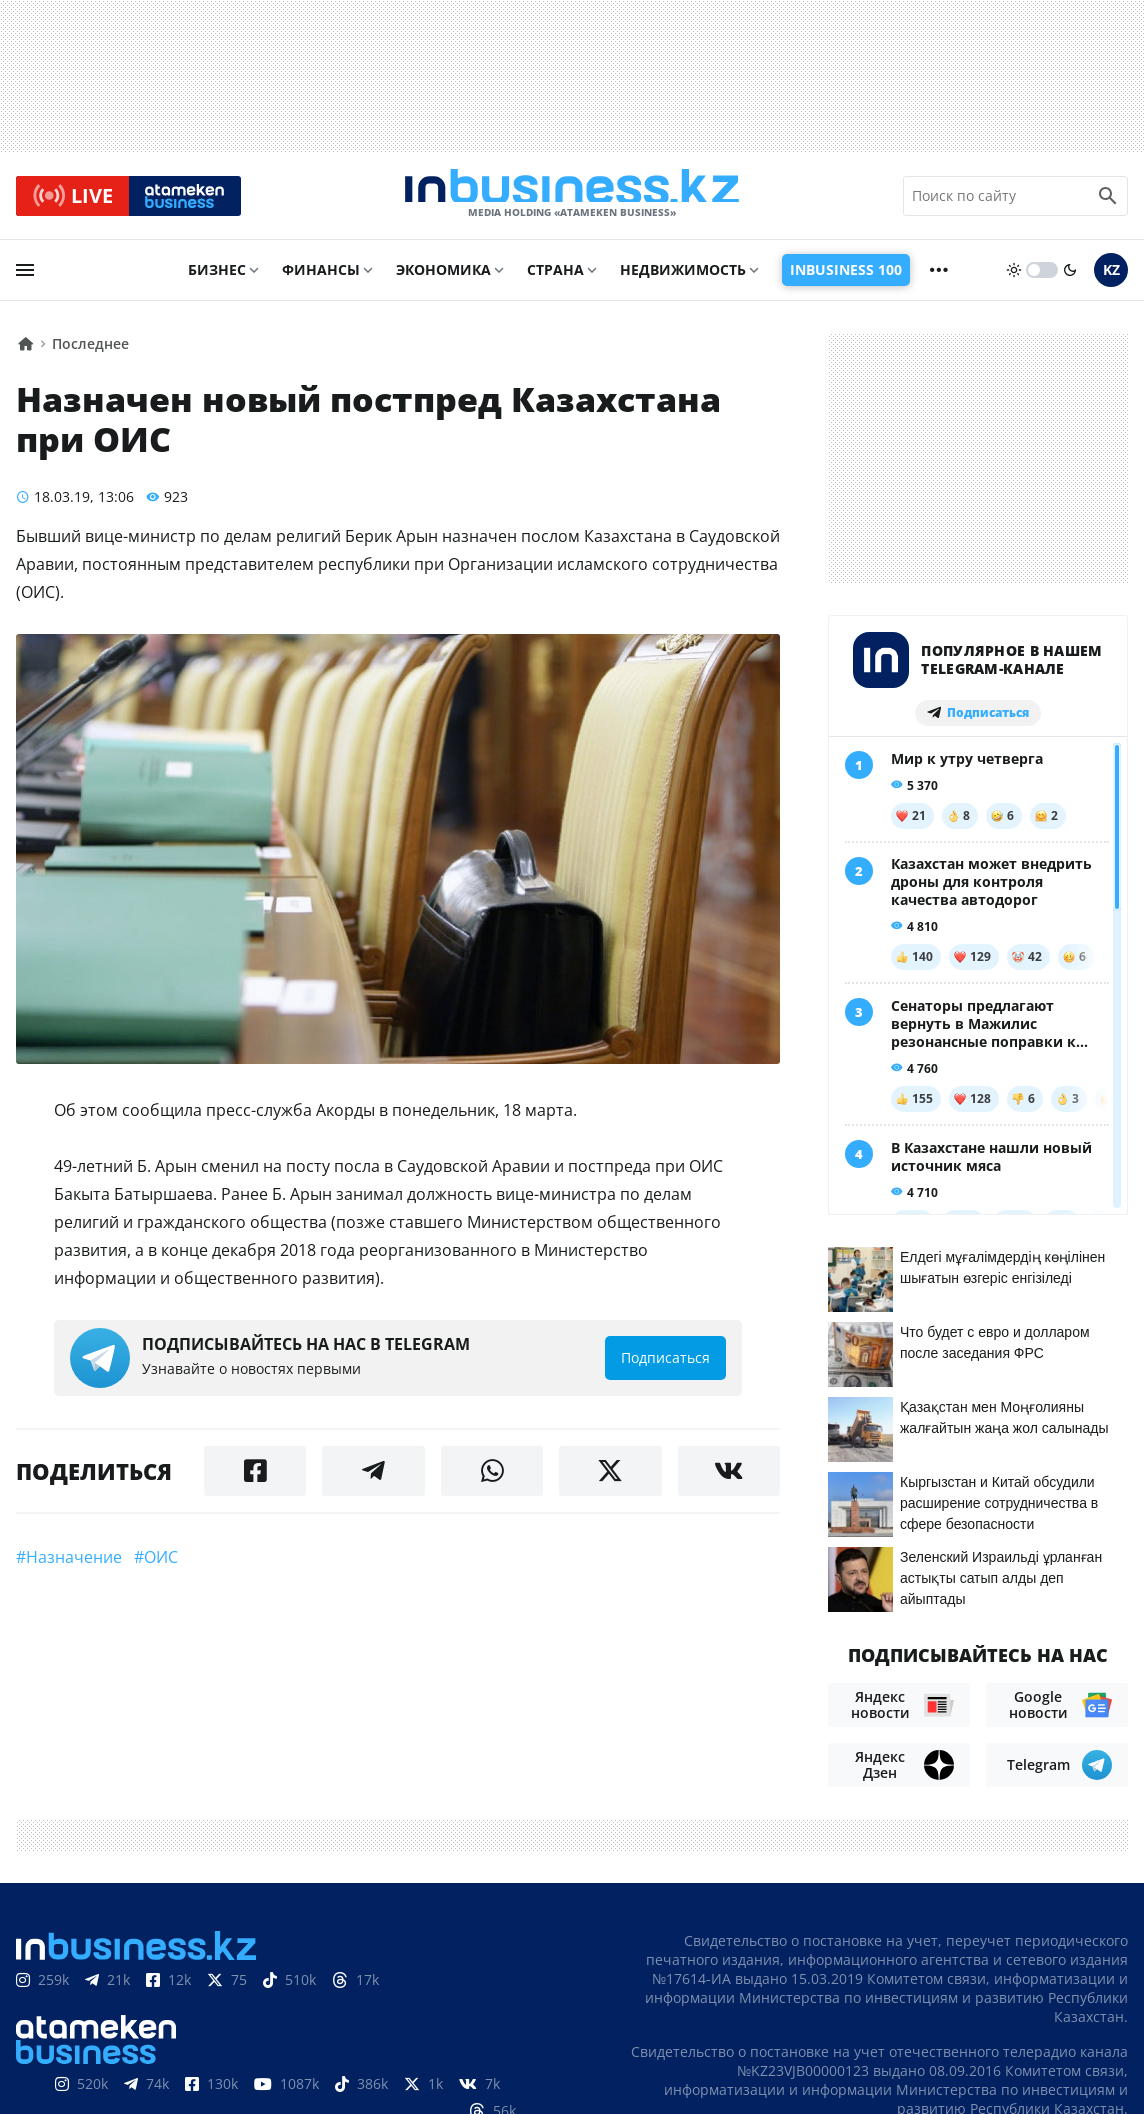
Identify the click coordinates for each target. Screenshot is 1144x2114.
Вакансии (1086, 1993)
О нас (701, 1993)
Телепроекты (977, 1993)
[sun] (1014, 277)
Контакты (780, 1993)
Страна (555, 276)
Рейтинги (1088, 2023)
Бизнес (217, 276)
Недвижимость (683, 276)
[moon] (1070, 277)
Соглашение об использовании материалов (941, 1953)
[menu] (25, 277)
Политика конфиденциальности (555, 2096)
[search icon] (1108, 199)
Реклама (873, 1993)
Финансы (321, 276)
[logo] (572, 199)
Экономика (443, 276)
